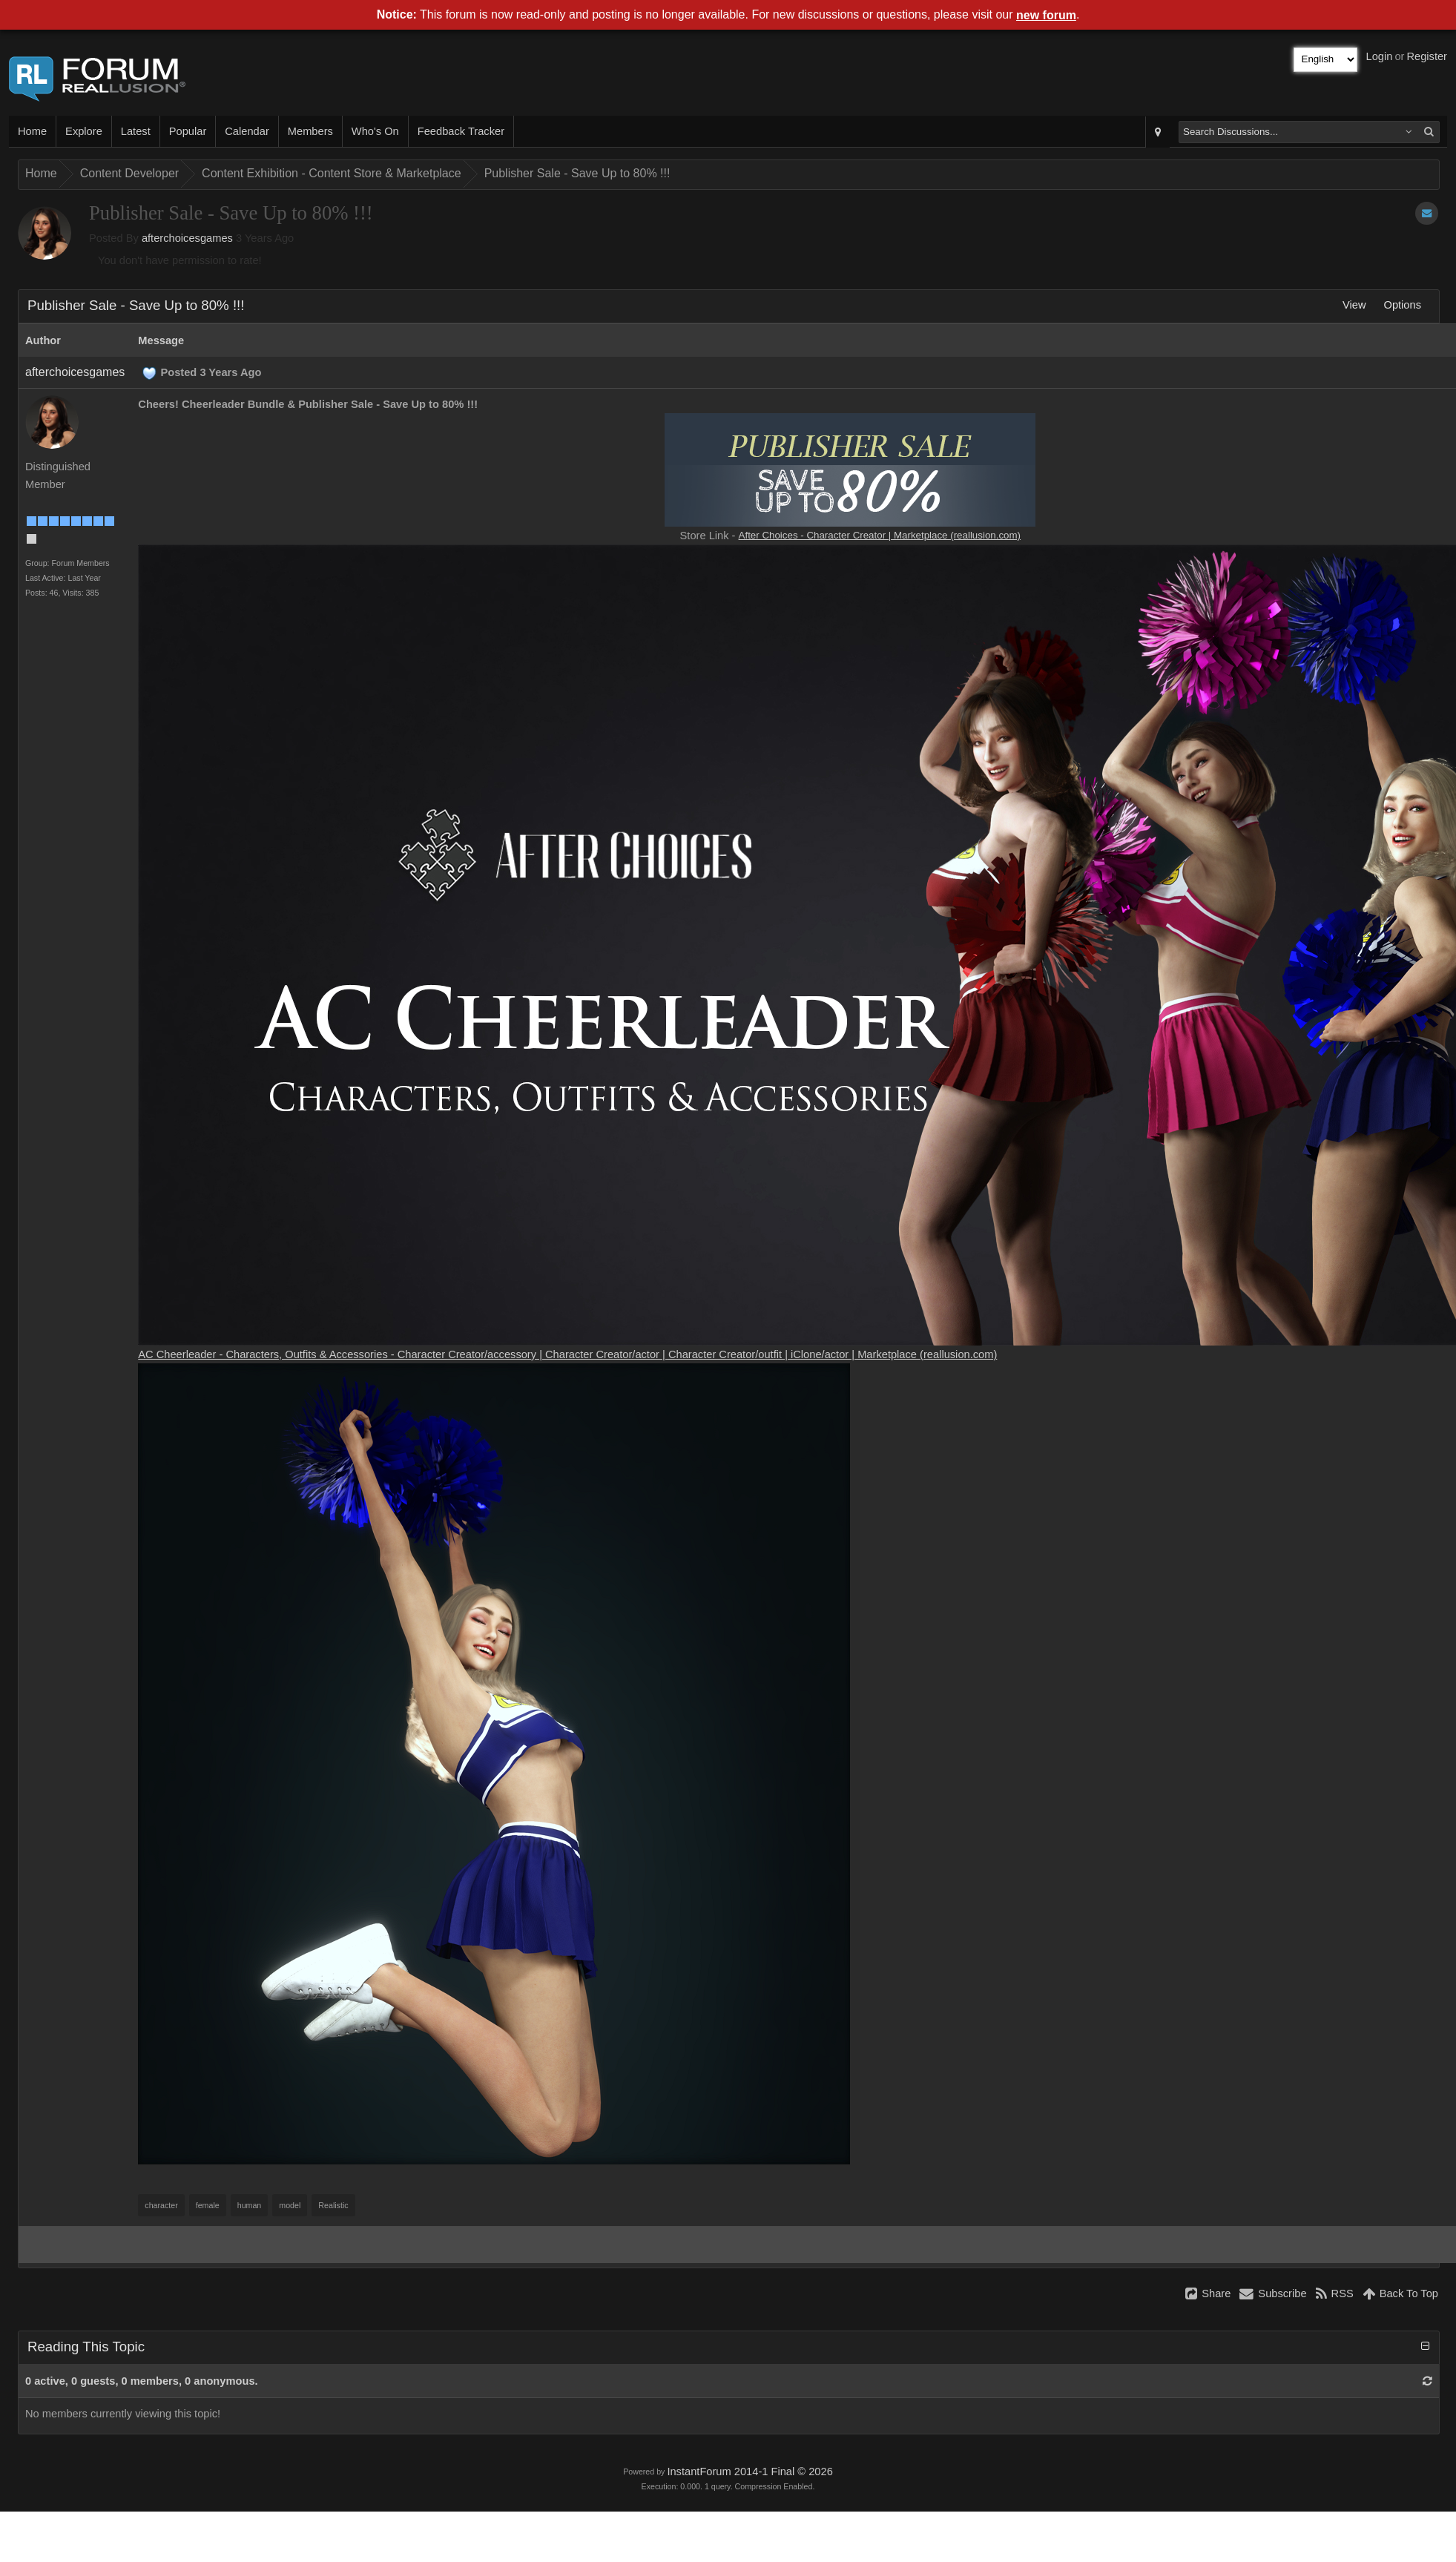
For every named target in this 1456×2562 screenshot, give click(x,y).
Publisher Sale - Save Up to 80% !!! (577, 173)
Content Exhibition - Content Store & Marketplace (331, 173)
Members (310, 131)
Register (1426, 56)
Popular (188, 131)
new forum (1046, 15)
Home (32, 131)
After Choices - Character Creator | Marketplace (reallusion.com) (880, 535)
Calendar (246, 131)
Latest (135, 131)
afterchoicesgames (187, 238)
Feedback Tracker (461, 131)
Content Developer (129, 173)
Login (1379, 56)
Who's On (375, 131)
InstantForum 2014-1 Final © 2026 (749, 2471)
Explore (83, 131)
